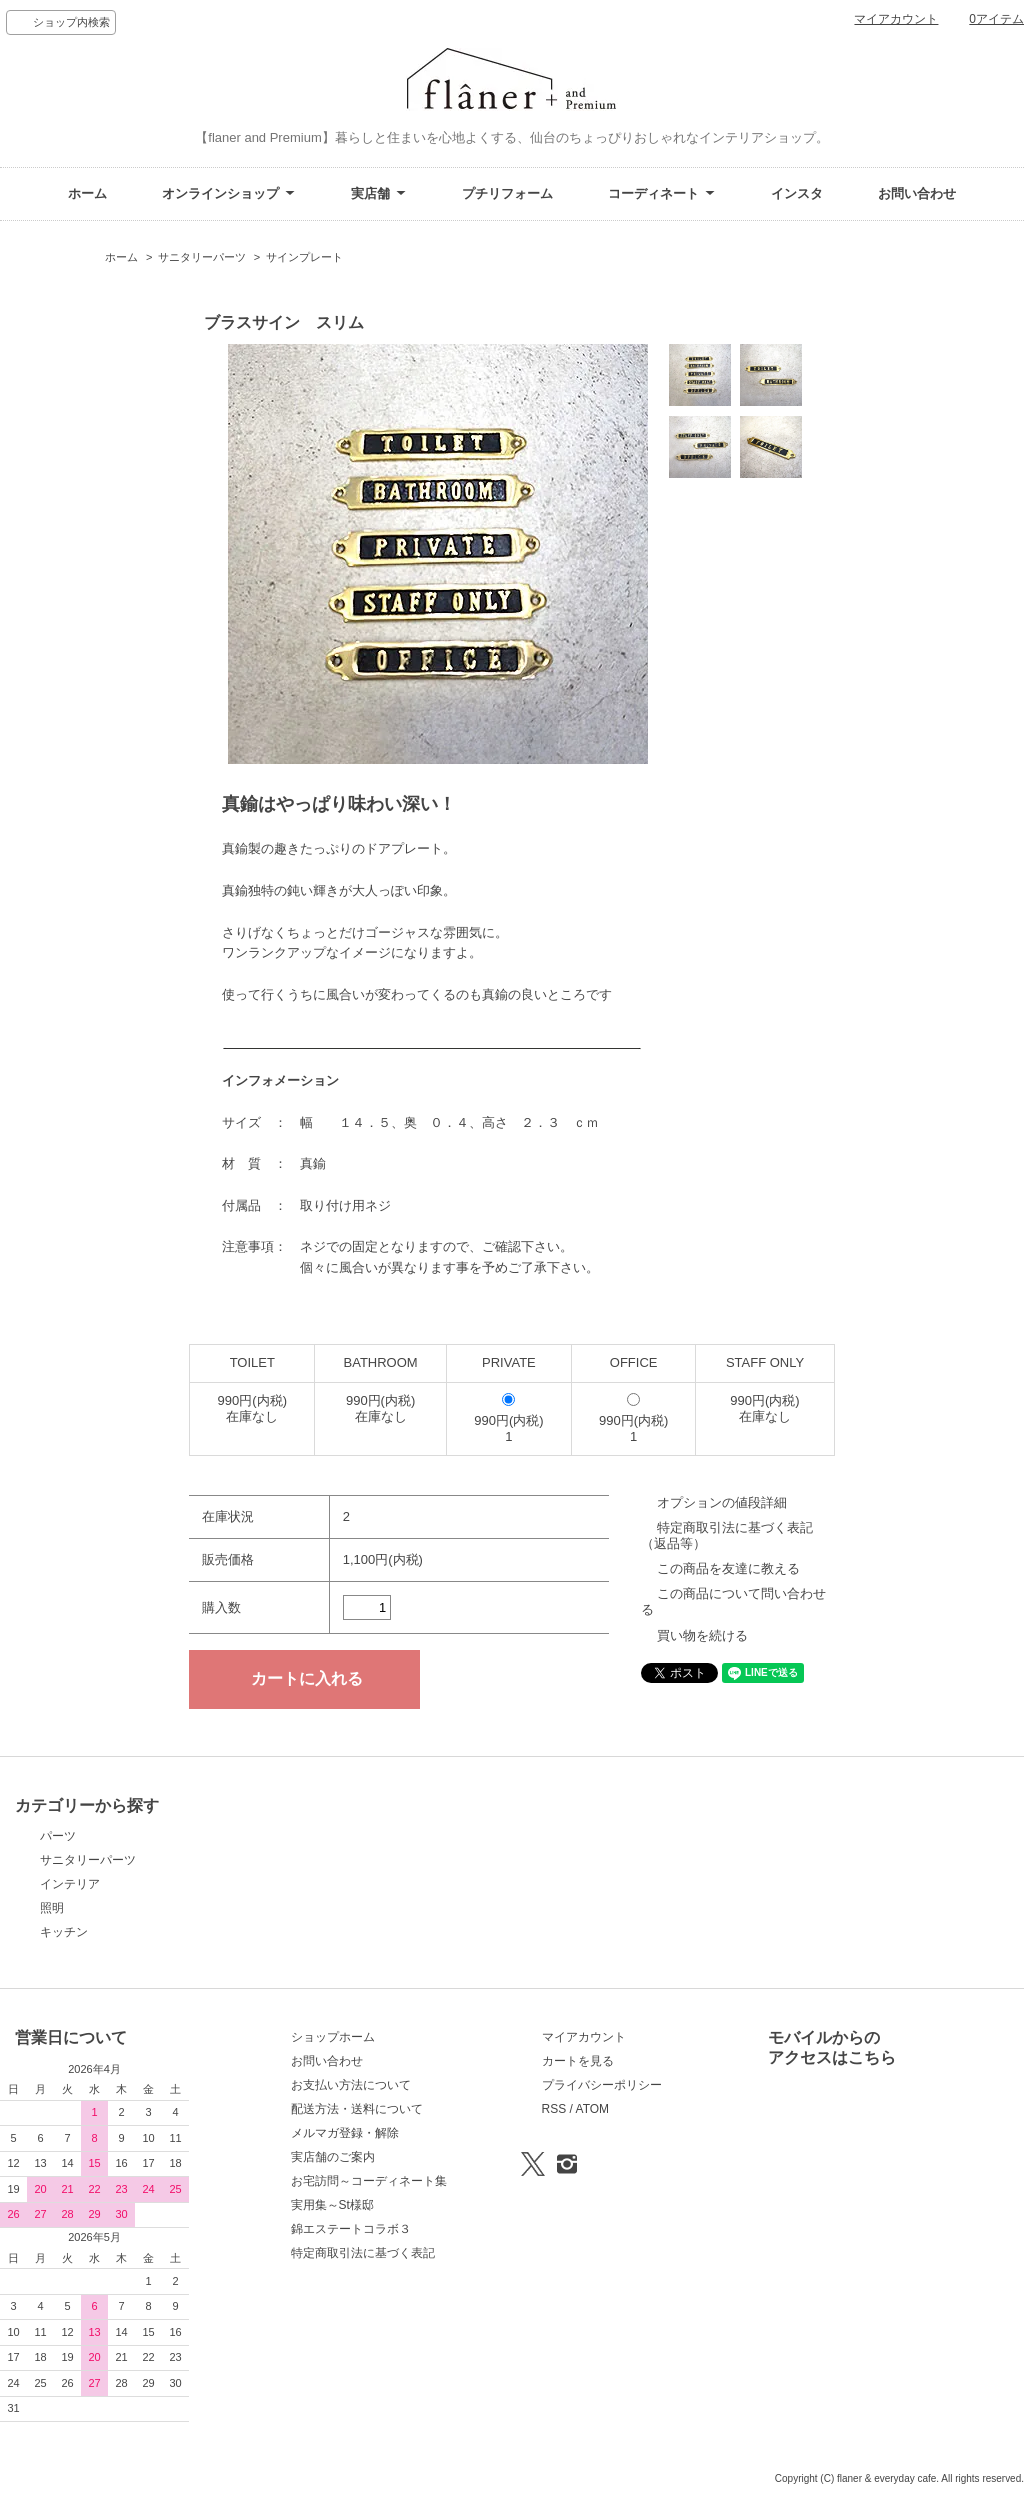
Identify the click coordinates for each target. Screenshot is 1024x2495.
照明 (52, 1908)
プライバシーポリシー (602, 2085)
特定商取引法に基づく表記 (363, 2253)
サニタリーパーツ (202, 257)
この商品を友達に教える (728, 1568)
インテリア (70, 1884)
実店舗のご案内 (333, 2157)
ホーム (87, 193)
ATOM (593, 2109)
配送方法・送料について (357, 2109)
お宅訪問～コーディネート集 (369, 2181)
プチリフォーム (507, 193)
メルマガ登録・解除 (345, 2133)
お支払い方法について (351, 2085)
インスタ (797, 193)
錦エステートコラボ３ (351, 2229)
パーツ (58, 1836)
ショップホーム (333, 2037)
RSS (554, 2109)
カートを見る (578, 2061)
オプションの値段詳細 (722, 1502)
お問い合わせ (917, 193)
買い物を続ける (702, 1635)
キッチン (64, 1932)
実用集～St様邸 (332, 2205)
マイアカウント (896, 19)
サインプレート (304, 257)
